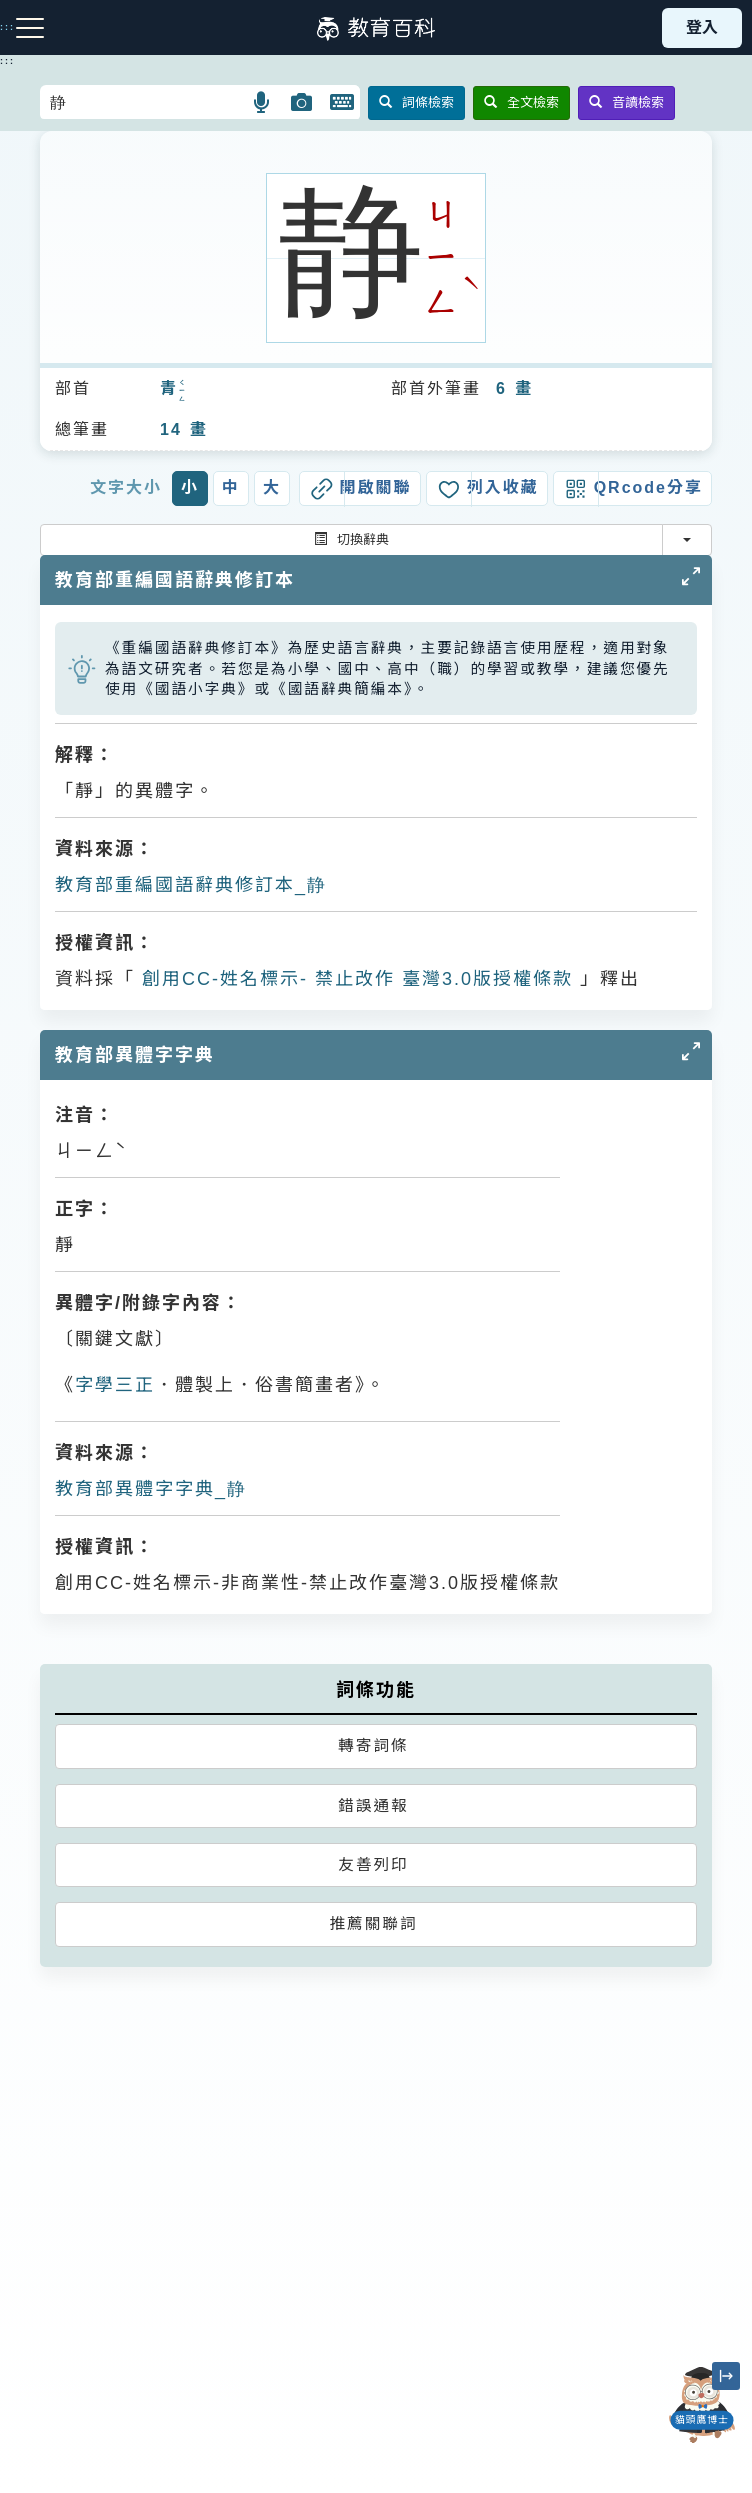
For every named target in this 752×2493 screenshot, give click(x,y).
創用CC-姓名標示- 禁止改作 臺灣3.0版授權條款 (354, 979)
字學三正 (115, 1385)
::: (7, 61)
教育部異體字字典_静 (151, 1489)
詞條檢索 (416, 102)
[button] (262, 102)
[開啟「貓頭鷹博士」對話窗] (702, 2405)
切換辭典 (351, 539)
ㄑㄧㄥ (183, 391)
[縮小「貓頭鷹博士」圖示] (726, 2376)
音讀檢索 (626, 102)
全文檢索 (521, 102)
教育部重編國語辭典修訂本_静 (191, 885)
